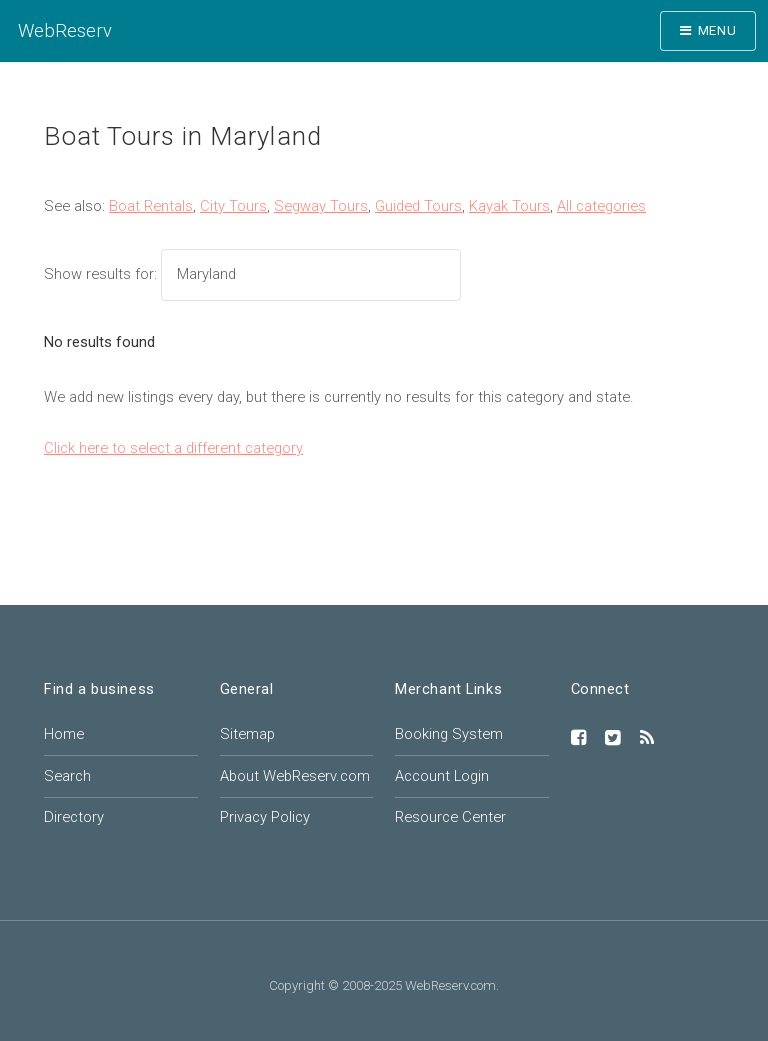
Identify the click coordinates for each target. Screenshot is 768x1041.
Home (64, 734)
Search (67, 776)
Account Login (442, 776)
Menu (717, 30)
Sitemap (247, 734)
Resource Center (450, 817)
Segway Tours (321, 206)
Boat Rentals (151, 206)
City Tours (233, 206)
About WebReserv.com (295, 776)
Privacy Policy (265, 817)
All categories (601, 206)
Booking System (449, 734)
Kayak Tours (509, 206)
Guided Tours (418, 206)
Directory (74, 817)
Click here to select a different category (173, 448)
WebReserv (65, 30)
